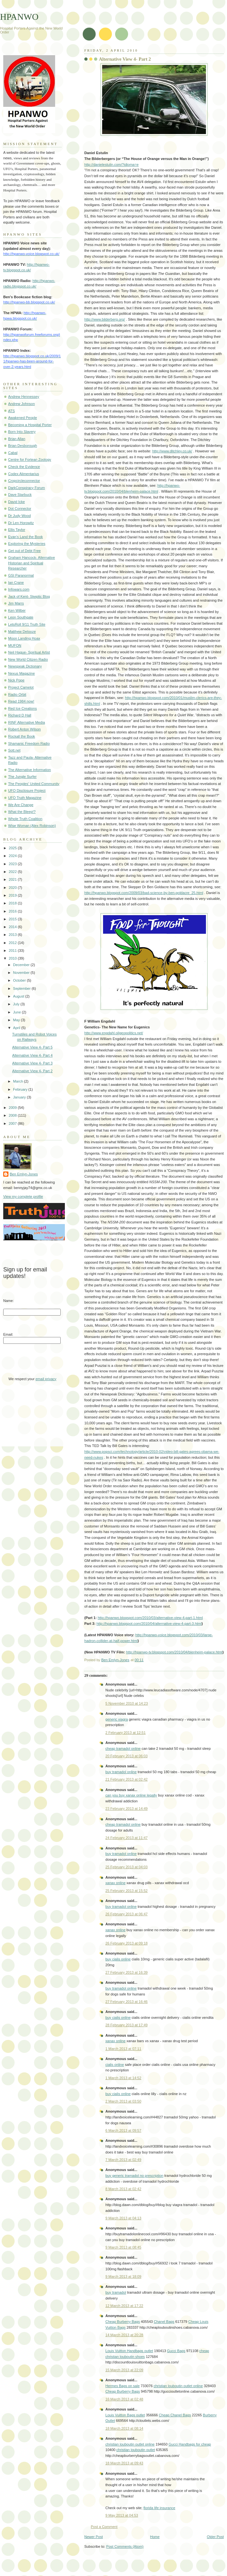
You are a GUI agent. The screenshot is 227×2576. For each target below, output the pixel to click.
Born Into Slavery (22, 432)
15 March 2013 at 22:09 (124, 2370)
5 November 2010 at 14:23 (126, 1703)
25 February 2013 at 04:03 (126, 1867)
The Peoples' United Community (33, 784)
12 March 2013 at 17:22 (124, 2306)
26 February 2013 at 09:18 (126, 1943)
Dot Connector (19, 508)
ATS (11, 411)
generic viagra (116, 1719)
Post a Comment (104, 2527)
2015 (13, 919)
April (17, 1028)
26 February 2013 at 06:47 (126, 1914)
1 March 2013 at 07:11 (123, 2049)
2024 (13, 856)
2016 (13, 911)
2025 (13, 848)
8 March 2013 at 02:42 (123, 2189)
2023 (13, 864)
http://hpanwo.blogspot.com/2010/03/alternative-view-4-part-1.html (150, 1618)
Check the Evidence (24, 467)
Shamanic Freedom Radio (29, 743)
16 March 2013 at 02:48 (124, 2399)
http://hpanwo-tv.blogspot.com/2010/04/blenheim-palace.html (174, 1652)
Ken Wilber (17, 610)
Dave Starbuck (19, 495)
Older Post (215, 2537)
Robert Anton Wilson (24, 729)
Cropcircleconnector (24, 481)
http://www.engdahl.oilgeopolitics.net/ (113, 1033)
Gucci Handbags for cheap (190, 2444)
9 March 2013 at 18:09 (123, 2276)
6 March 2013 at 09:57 (123, 2130)
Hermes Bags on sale (122, 2386)
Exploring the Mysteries (26, 544)
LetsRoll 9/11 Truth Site (26, 624)
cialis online (114, 2065)
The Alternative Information (29, 770)
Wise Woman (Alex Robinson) (32, 826)
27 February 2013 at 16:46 (126, 2002)
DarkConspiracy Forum (26, 488)
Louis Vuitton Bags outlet (125, 2415)
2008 (13, 1115)
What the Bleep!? (22, 812)
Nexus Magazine (21, 673)
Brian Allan (16, 439)
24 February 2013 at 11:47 (126, 1838)
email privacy (45, 1379)
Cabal (13, 453)
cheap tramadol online (123, 1748)
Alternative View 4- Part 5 (32, 1047)
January (20, 1097)
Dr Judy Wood (19, 516)
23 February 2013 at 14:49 (126, 1808)
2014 (13, 927)
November (21, 973)
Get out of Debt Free (24, 551)
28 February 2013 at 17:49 (126, 2025)
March (18, 1081)
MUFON (14, 645)
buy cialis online (118, 1959)
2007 (13, 1123)
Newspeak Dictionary (25, 666)
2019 (13, 895)
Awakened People (22, 418)
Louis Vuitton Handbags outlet (129, 2351)
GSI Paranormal (21, 575)
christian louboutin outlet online (178, 2386)
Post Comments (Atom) (125, 2546)
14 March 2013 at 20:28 (124, 2335)
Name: (8, 1301)
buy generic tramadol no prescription (134, 2175)
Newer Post (93, 2537)
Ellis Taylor (16, 530)
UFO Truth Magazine (25, 798)
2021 (13, 879)
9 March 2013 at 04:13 (123, 2218)
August (19, 996)
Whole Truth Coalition (25, 819)
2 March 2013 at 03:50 (123, 2101)
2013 (13, 935)
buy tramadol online (121, 1772)
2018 (13, 903)
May (17, 1020)
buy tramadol (115, 2292)
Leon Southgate (20, 617)
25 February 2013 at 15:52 (126, 1891)
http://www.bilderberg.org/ (104, 319)
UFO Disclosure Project (26, 790)
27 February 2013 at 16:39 (126, 1972)
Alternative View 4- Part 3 (32, 1063)
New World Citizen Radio (28, 659)
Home (155, 2537)
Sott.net (14, 750)
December (21, 965)
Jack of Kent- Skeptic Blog (29, 596)
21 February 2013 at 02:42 (126, 1779)
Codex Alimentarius (23, 474)
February (20, 1089)
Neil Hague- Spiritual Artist (29, 652)
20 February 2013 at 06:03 (126, 1756)
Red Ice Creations (22, 708)
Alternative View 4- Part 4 (32, 1055)
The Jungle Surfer (22, 777)
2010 (13, 958)
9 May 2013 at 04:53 (121, 2515)
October (20, 980)
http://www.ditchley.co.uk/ (172, 451)
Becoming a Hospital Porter (30, 425)
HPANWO (19, 17)
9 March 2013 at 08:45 (123, 2247)
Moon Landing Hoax (24, 638)
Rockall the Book (21, 736)
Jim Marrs (16, 603)
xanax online (115, 1883)
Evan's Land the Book (25, 537)
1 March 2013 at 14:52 (123, 2078)
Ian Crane (16, 582)
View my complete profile (23, 1196)
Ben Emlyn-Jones (24, 1174)
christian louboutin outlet (135, 2450)
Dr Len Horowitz (21, 523)
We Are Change (20, 805)
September (22, 988)
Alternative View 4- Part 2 (32, 1071)
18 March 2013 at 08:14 (124, 2428)
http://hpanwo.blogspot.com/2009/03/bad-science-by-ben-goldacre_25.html (143, 893)
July (16, 1004)
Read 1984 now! (21, 701)
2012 (13, 943)
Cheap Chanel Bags (175, 2415)
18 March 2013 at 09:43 (124, 2463)
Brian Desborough (22, 446)
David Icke (16, 502)
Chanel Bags (164, 2322)
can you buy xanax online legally (131, 1795)
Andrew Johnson (21, 404)
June (17, 1012)
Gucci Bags (176, 2351)
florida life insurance (159, 2508)
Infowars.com (19, 589)
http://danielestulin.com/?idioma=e (111, 164)
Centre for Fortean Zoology (29, 459)
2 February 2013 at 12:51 (125, 1733)
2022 (13, 872)
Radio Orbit (17, 694)
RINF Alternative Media (26, 722)
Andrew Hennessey (23, 397)
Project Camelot (21, 687)
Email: (8, 1334)
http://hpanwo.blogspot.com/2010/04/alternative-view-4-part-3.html (148, 1623)
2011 (13, 950)
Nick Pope (16, 680)
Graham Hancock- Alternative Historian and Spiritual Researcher (31, 563)
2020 (13, 887)
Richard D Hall (19, 715)
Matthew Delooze (22, 631)
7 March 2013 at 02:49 (123, 2160)
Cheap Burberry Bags (122, 2322)
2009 (13, 1108)
